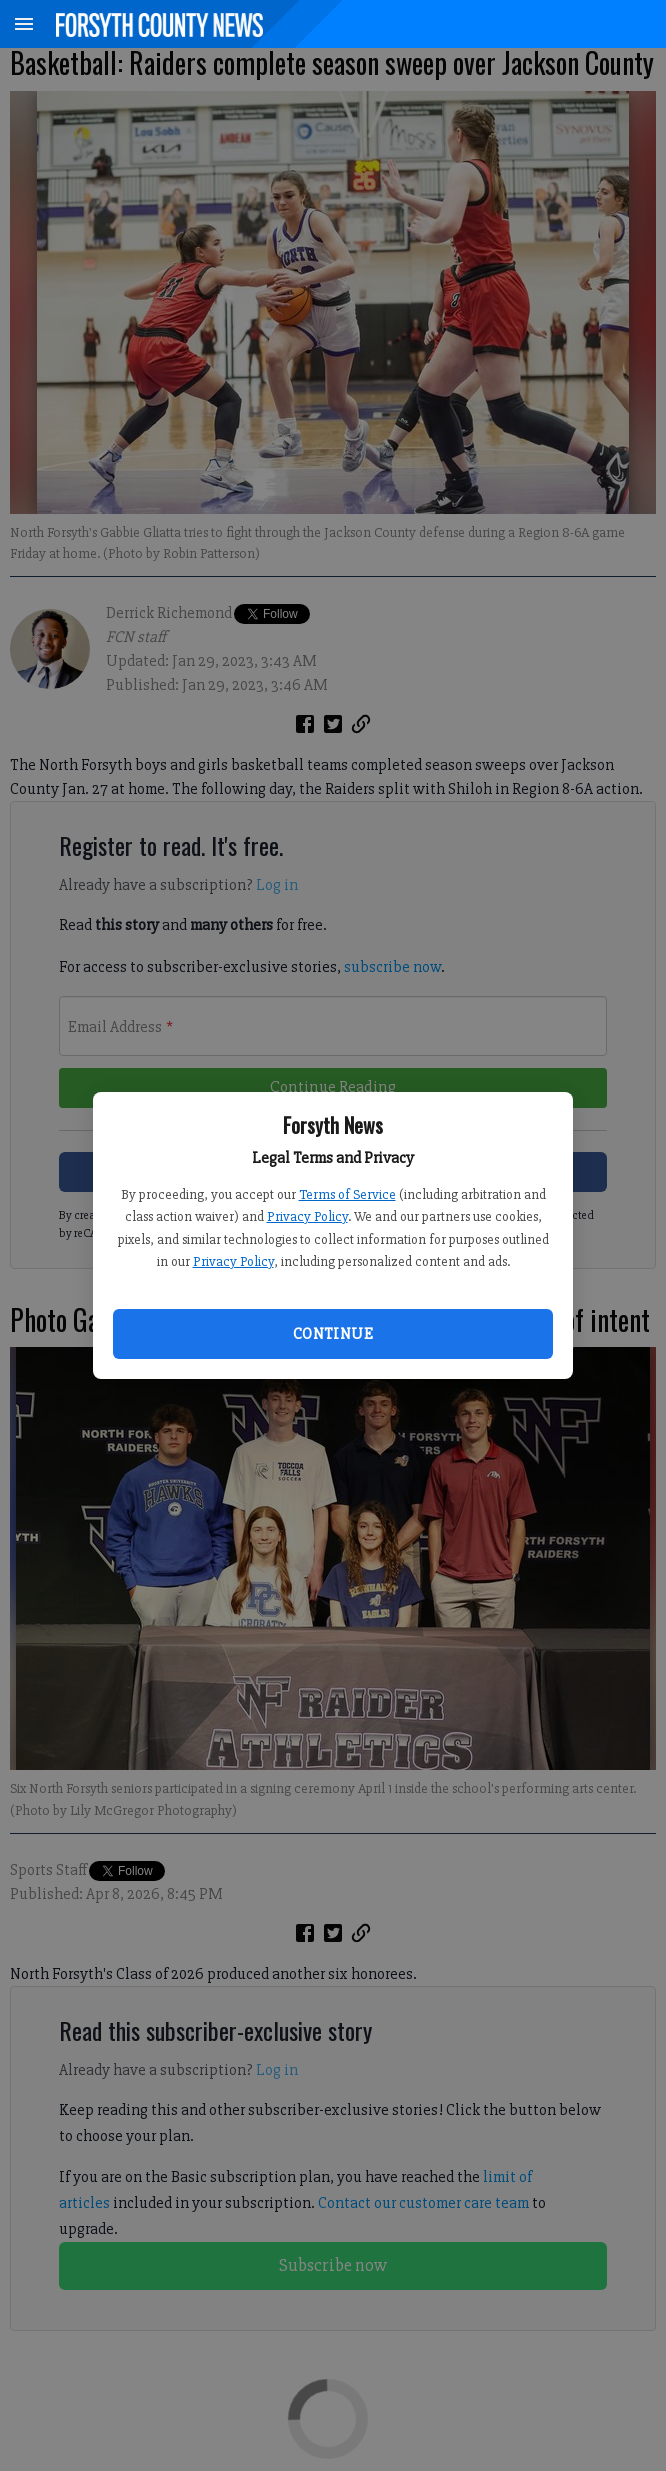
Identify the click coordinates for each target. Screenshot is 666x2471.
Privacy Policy (307, 1216)
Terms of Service (347, 1194)
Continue (333, 1334)
